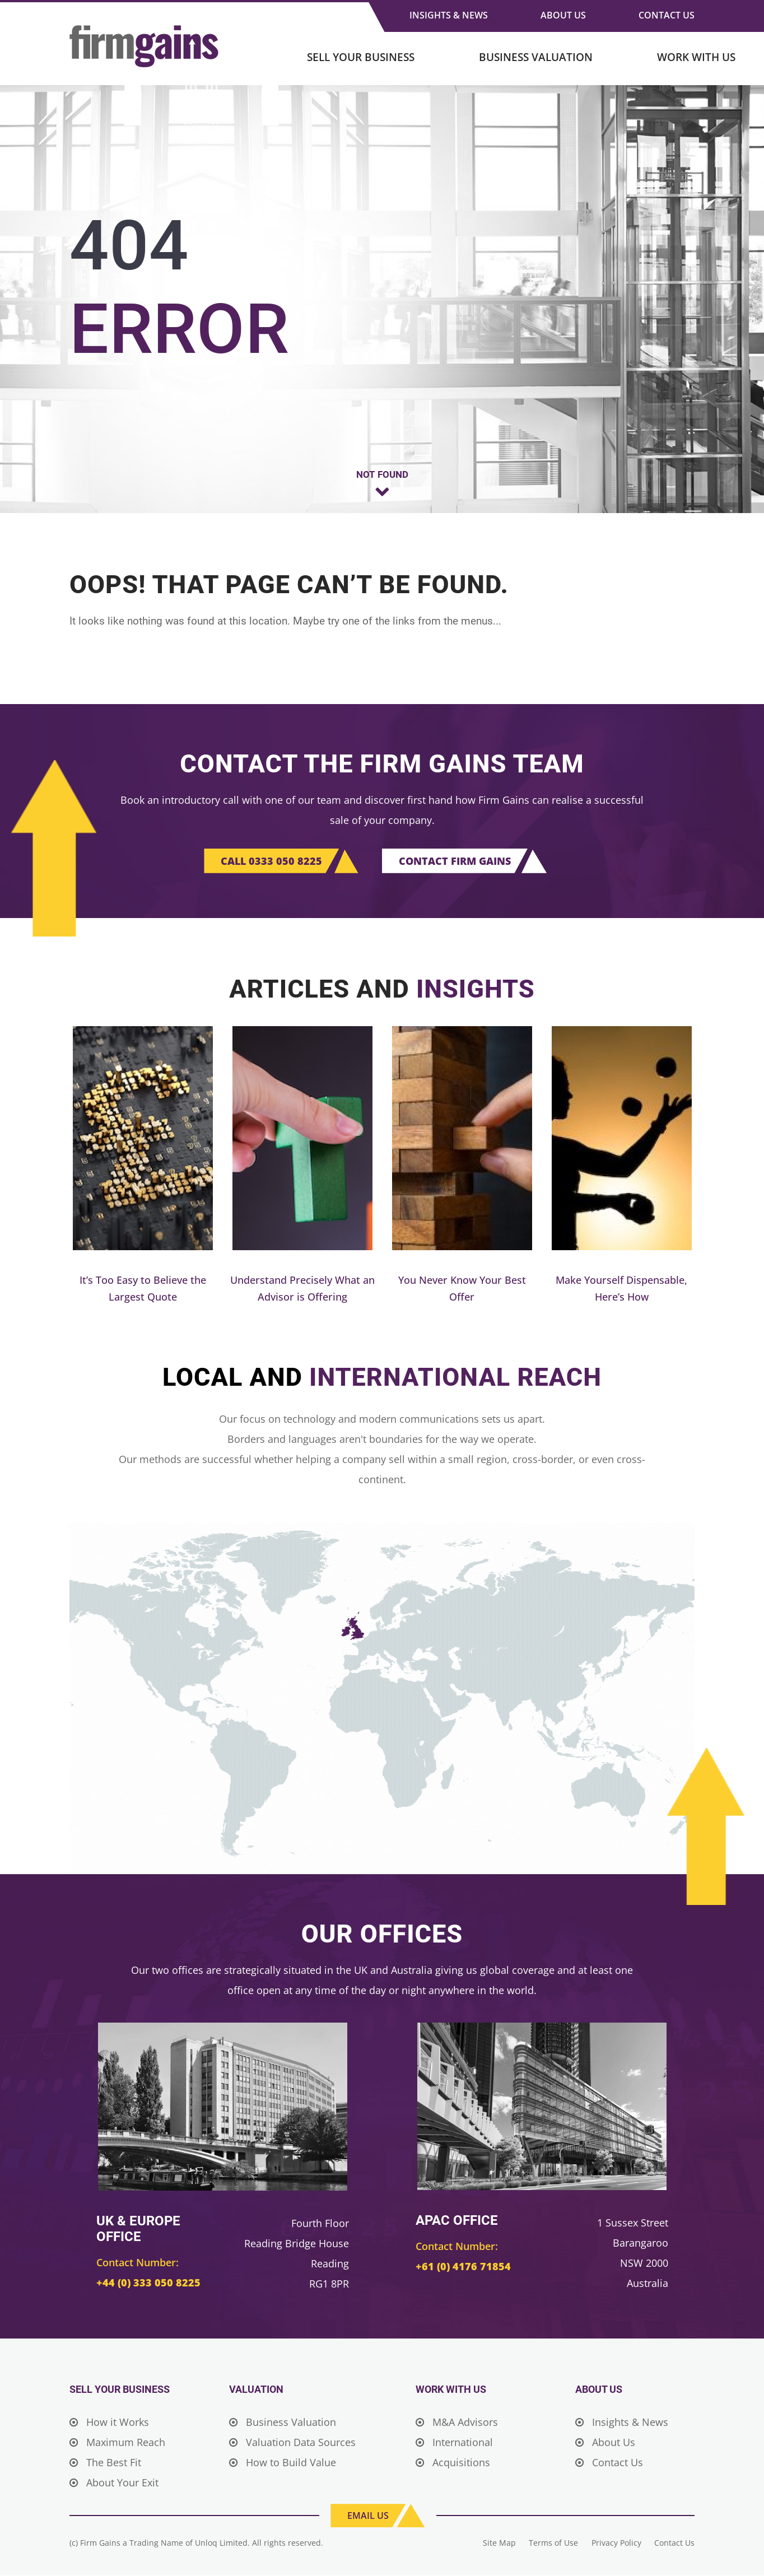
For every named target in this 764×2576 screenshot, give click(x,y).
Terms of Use (552, 2543)
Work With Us (696, 57)
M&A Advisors (457, 2422)
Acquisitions (453, 2463)
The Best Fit (105, 2463)
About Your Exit (114, 2483)
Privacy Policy (616, 2543)
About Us (563, 15)
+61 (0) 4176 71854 (460, 2267)
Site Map (498, 2543)
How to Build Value (282, 2463)
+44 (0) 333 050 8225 (144, 2283)
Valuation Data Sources (292, 2442)
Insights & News (448, 15)
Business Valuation (536, 57)
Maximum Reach (117, 2442)
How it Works (109, 2422)
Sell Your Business (360, 57)
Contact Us (667, 15)
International (454, 2442)
